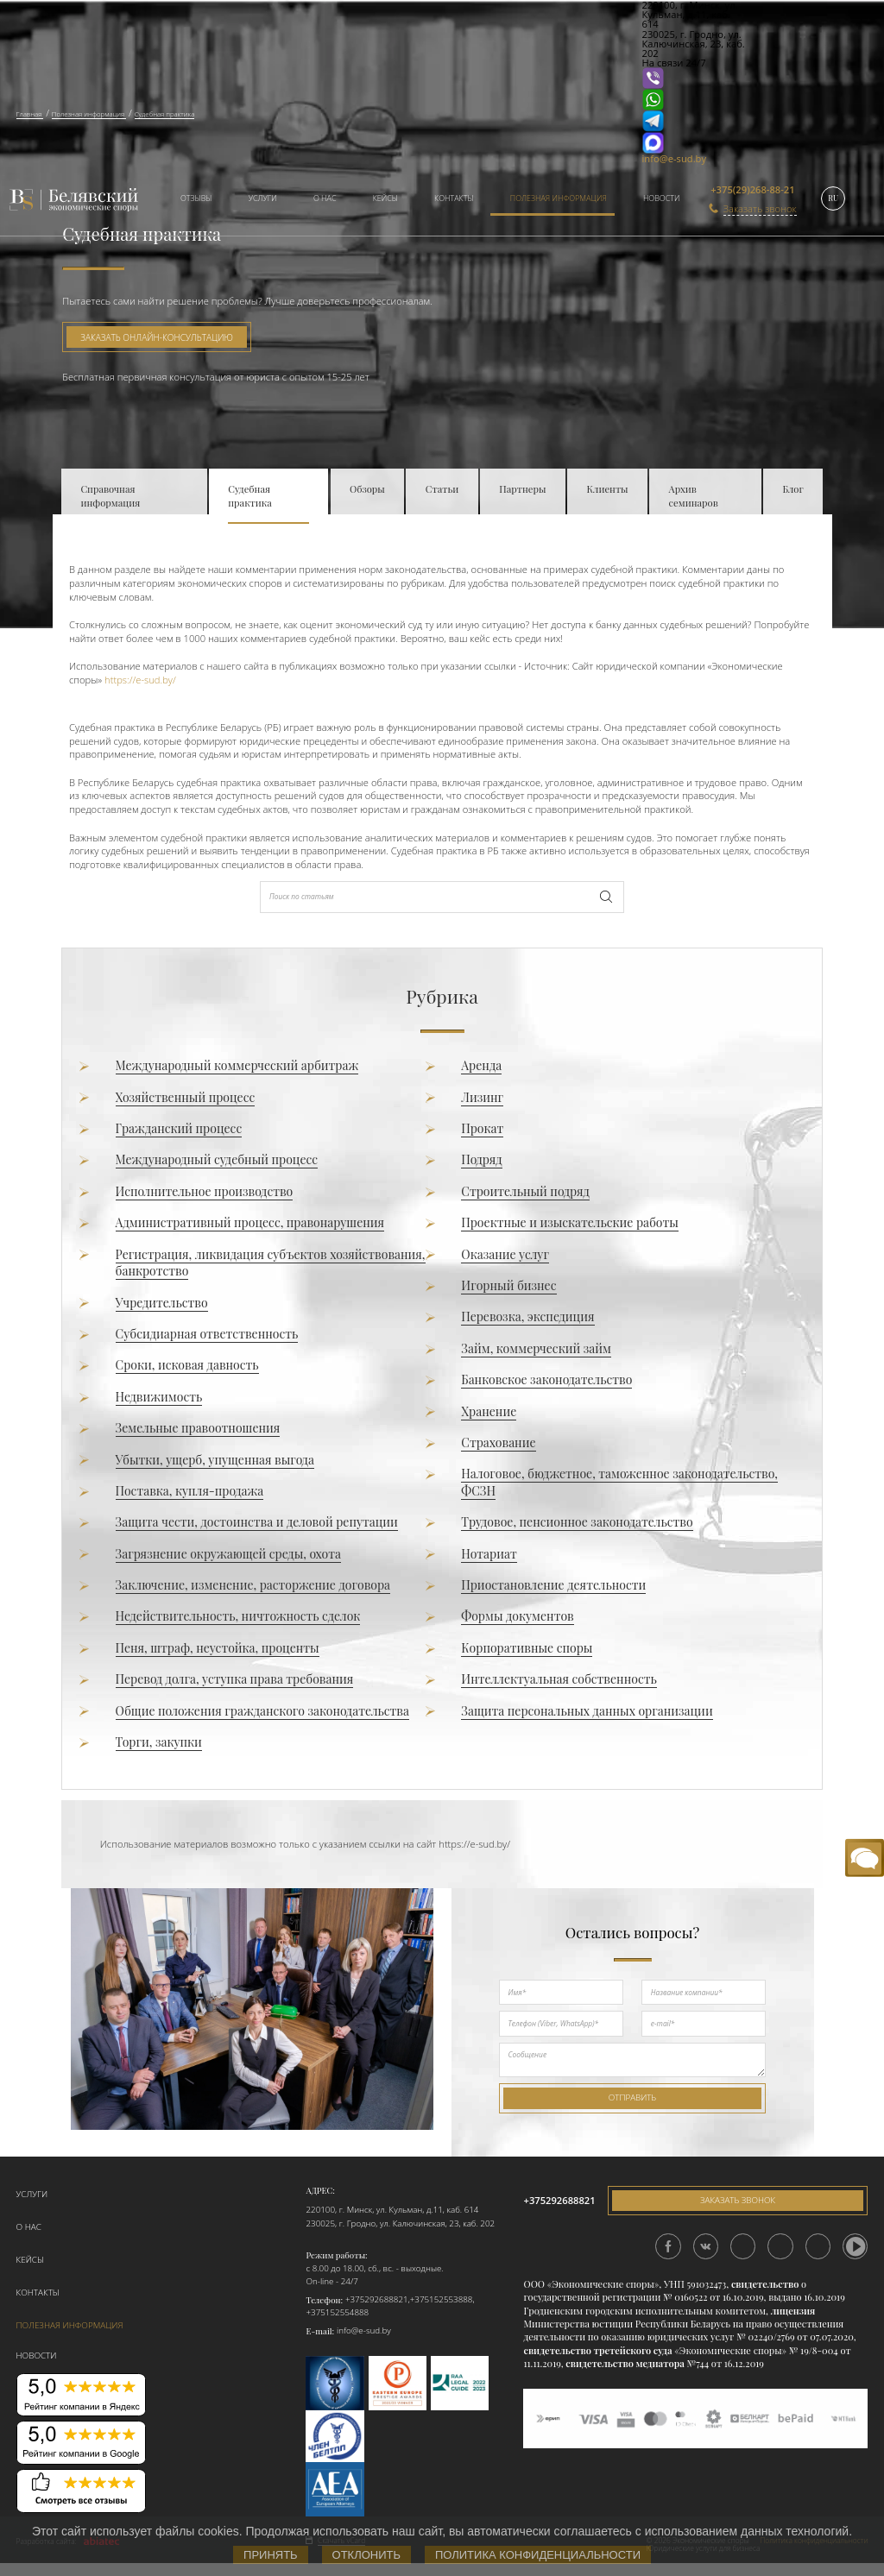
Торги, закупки (159, 1742)
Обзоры (367, 488)
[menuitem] (190, 200)
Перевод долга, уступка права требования (235, 1679)
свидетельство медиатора (624, 2363)
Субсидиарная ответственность (207, 1334)
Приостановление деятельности (553, 1585)
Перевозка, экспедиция (527, 1316)
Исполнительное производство (205, 1191)
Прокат (482, 1128)
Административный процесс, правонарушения (250, 1222)
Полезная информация (558, 198)
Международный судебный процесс (217, 1159)
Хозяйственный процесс (186, 1097)
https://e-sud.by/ (139, 679)
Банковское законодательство (546, 1379)
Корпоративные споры (526, 1648)
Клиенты (607, 488)
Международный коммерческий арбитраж (237, 1065)
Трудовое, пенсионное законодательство (576, 1522)
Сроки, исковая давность (187, 1365)
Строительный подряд (525, 1191)
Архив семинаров (693, 495)
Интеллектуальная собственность (558, 1679)
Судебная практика (249, 495)
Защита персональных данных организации (586, 1711)
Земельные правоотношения (198, 1428)
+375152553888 (441, 2299)
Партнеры (522, 488)
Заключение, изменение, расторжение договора (253, 1585)
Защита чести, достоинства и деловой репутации (257, 1522)
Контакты (453, 198)
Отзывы (196, 198)
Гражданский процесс (179, 1128)
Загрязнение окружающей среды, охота (228, 1554)
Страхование (498, 1442)
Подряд (481, 1159)
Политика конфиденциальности (538, 2554)
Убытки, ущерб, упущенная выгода (215, 1460)
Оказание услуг (505, 1254)
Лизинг (482, 1097)
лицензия (793, 2310)
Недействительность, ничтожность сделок (238, 1616)
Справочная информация (110, 495)
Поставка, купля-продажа (190, 1491)
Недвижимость (159, 1397)
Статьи (442, 488)
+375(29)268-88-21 (752, 189)
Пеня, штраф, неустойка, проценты (217, 1648)
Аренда (481, 1065)
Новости (661, 198)
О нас (325, 198)
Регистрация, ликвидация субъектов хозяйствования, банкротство (271, 1263)
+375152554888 (337, 2312)
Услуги (263, 198)
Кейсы (385, 198)
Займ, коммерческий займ (536, 1348)
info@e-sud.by (674, 158)
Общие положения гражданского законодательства (262, 1711)
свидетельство (765, 2283)
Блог (792, 488)
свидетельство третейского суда (597, 2350)
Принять (270, 2554)
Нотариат (488, 1554)
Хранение (488, 1411)
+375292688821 (376, 2299)
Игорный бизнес (508, 1285)
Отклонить (366, 2554)
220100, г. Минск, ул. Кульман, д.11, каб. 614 (392, 2209)
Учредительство (162, 1302)
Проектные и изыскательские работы (570, 1222)
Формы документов (517, 1616)
